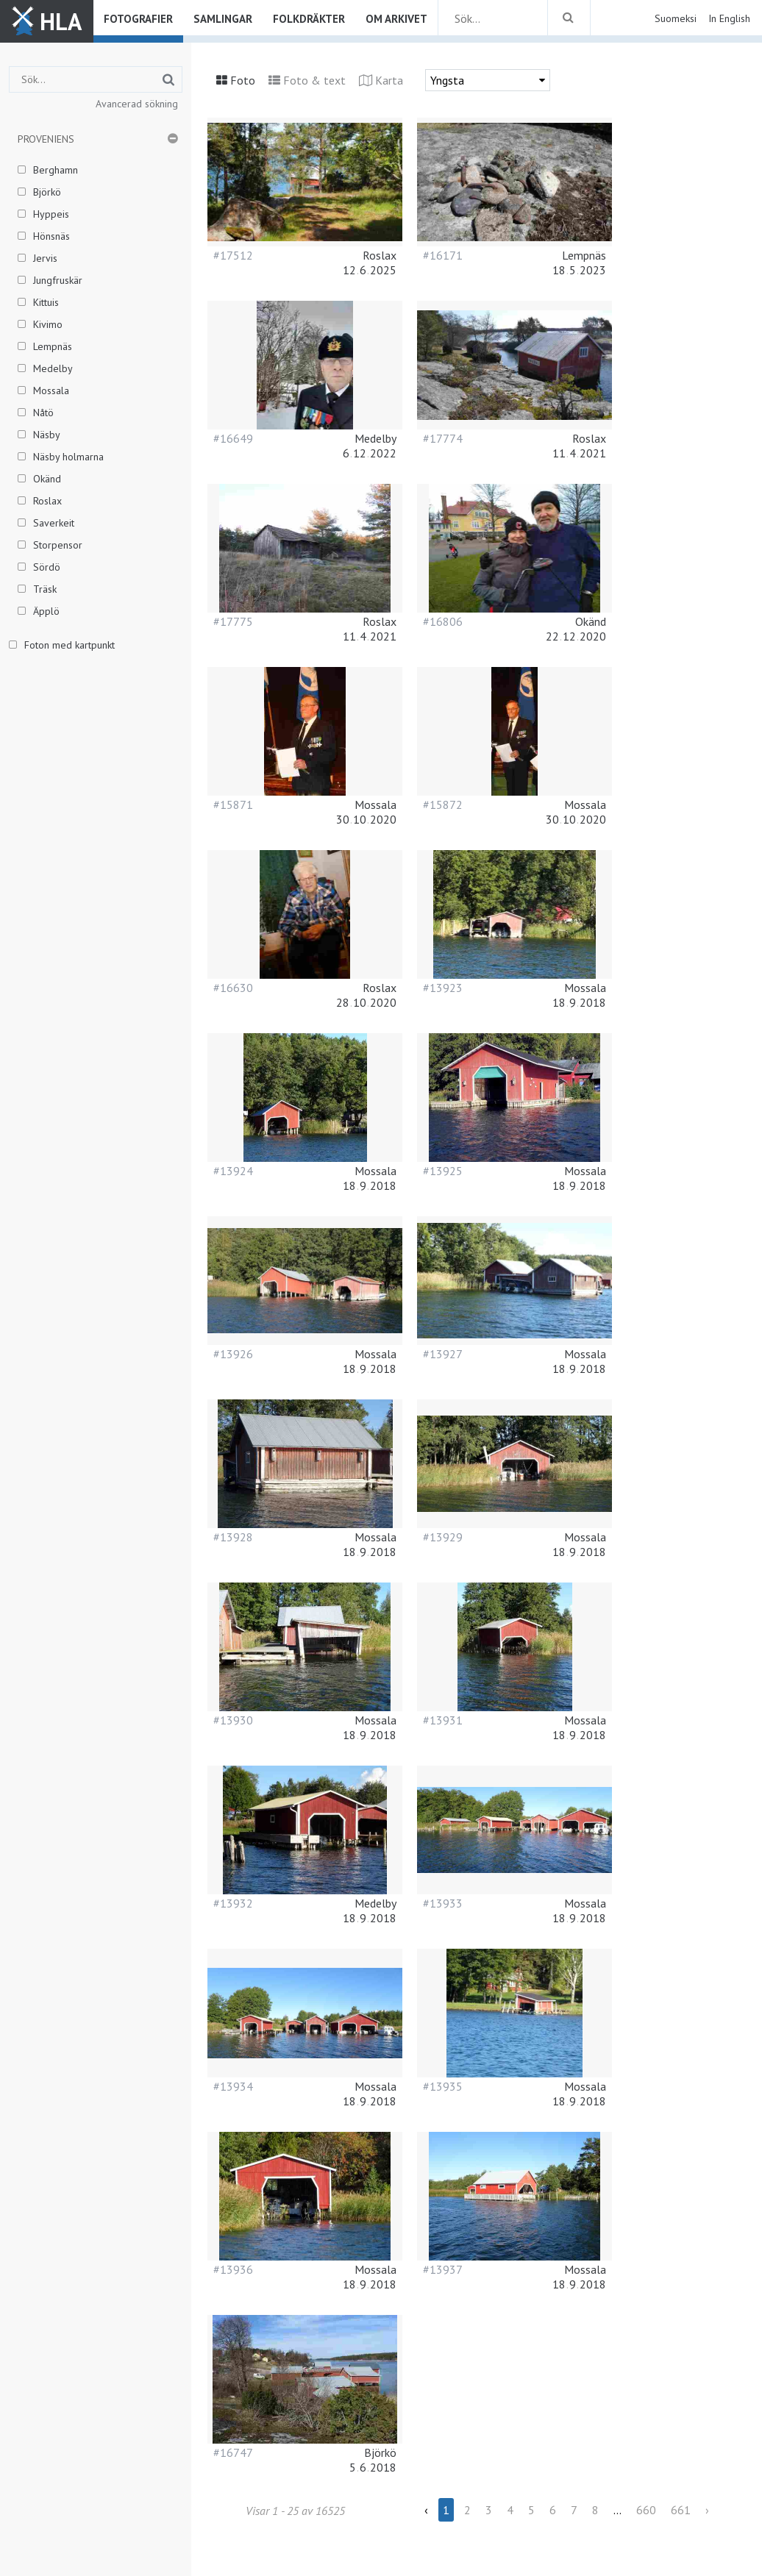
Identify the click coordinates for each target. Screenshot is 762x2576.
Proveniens (46, 139)
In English (729, 18)
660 (646, 2509)
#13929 (443, 1537)
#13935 (443, 2086)
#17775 (233, 621)
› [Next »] (707, 2509)
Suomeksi (676, 18)
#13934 (233, 2086)
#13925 (443, 1170)
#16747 (233, 2452)
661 (681, 2509)
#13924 (233, 1170)
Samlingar (222, 19)
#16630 (233, 987)
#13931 (443, 1720)
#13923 (443, 987)
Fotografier (138, 19)
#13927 (443, 1353)
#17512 (233, 255)
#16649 (233, 438)
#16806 (443, 621)
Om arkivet (396, 19)
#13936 (233, 2269)
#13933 (443, 1903)
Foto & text (314, 80)
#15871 (233, 804)
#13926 (233, 1353)
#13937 (443, 2269)
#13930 (233, 1720)
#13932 (233, 1903)
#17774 (443, 438)
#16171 (443, 255)
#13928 (233, 1537)
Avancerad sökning (137, 103)
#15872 (443, 804)
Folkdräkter (309, 19)
